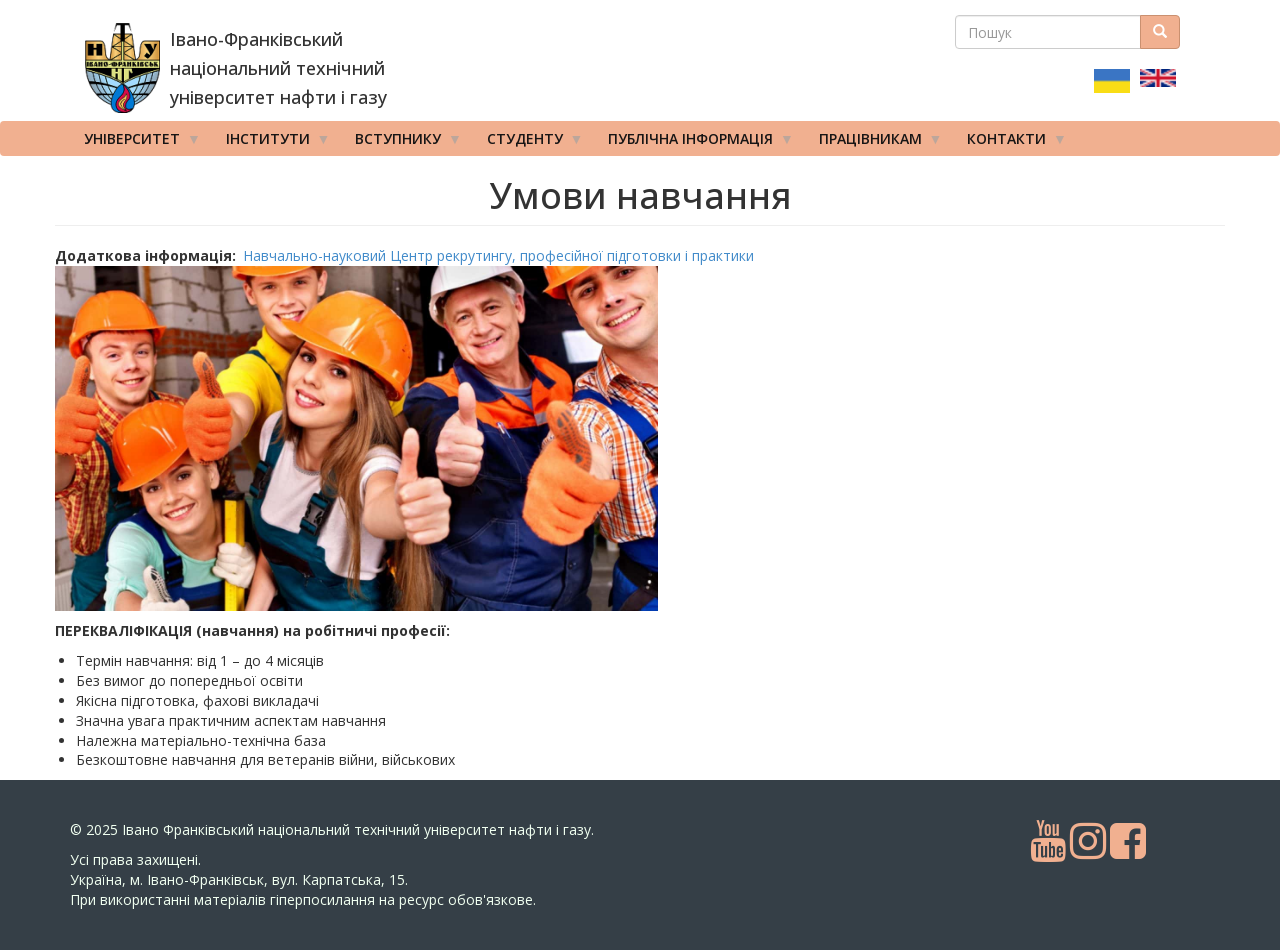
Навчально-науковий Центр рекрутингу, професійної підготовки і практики (498, 255)
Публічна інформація (694, 143)
